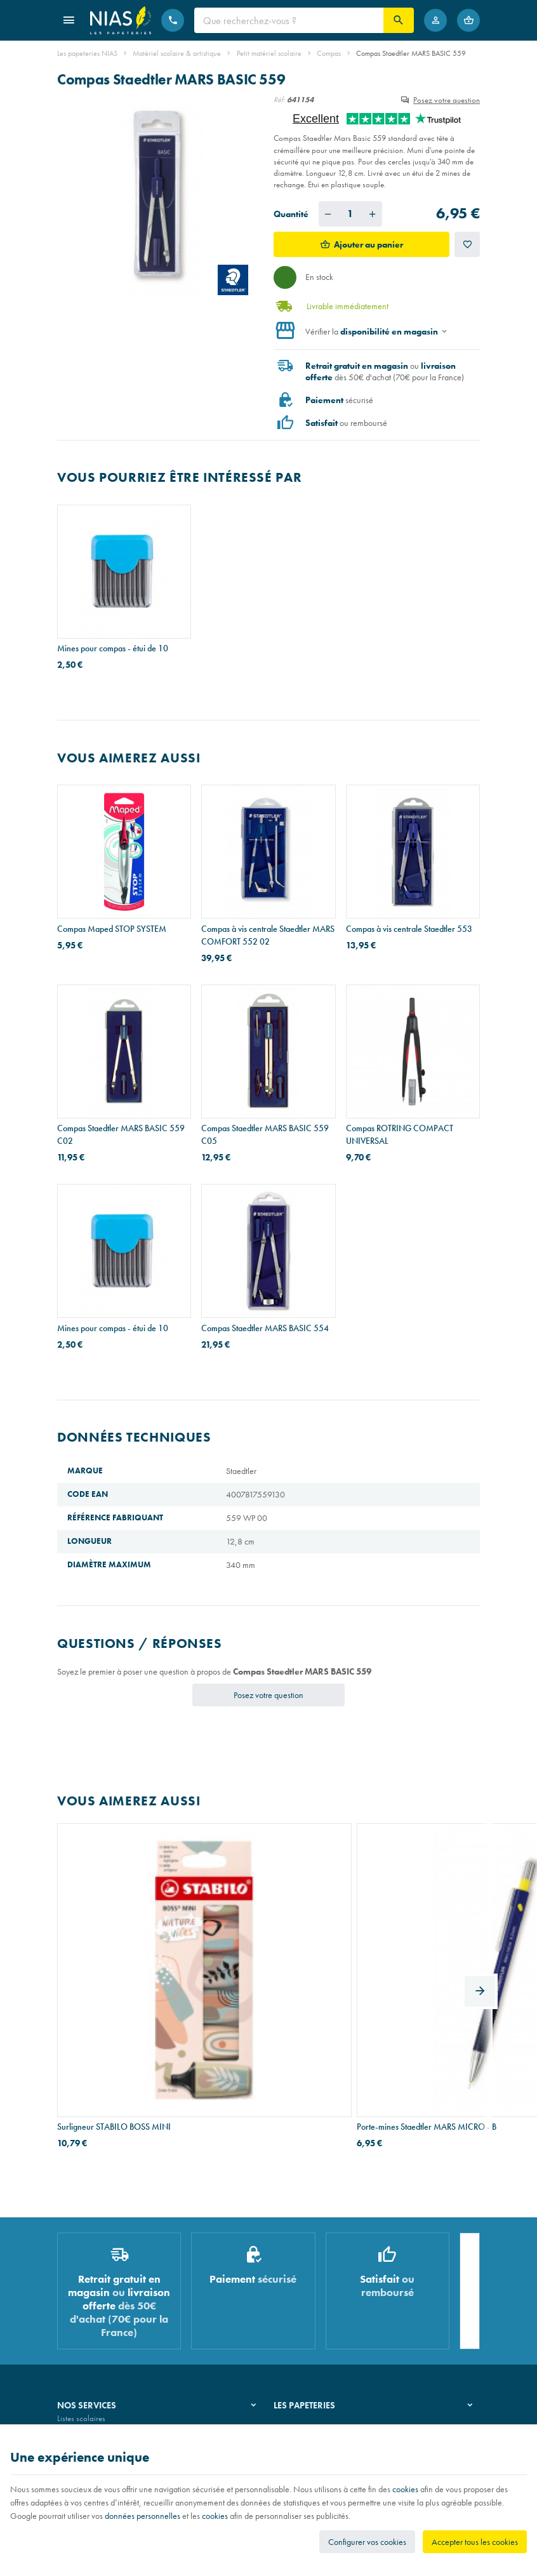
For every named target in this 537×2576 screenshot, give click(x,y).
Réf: (279, 100)
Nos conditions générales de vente (113, 2420)
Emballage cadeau (88, 2340)
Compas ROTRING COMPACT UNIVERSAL (399, 1134)
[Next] (480, 1917)
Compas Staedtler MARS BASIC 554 (265, 1328)
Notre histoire (296, 2276)
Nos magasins (297, 2292)
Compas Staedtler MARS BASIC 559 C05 (265, 1134)
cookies (405, 2489)
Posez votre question (446, 100)
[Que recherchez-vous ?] (288, 20)
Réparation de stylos (90, 2308)
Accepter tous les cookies (475, 2541)
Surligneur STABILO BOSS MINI (114, 1966)
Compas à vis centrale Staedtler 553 (409, 928)
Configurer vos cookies (367, 2541)
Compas (329, 53)
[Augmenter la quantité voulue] (372, 214)
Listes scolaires (81, 2276)
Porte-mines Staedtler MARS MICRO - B (268, 1973)
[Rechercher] (398, 20)
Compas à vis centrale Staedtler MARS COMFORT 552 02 (268, 935)
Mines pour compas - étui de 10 (112, 648)
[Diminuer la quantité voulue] (328, 214)
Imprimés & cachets (88, 2325)
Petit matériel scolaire (269, 53)
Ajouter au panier (368, 244)
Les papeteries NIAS (87, 53)
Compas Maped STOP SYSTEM (111, 928)
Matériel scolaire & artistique (177, 53)
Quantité (291, 214)
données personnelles (142, 2515)
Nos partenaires (300, 2308)
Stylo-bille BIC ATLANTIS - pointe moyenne (404, 1973)
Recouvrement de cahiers (97, 2292)
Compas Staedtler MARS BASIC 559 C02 (121, 1134)
